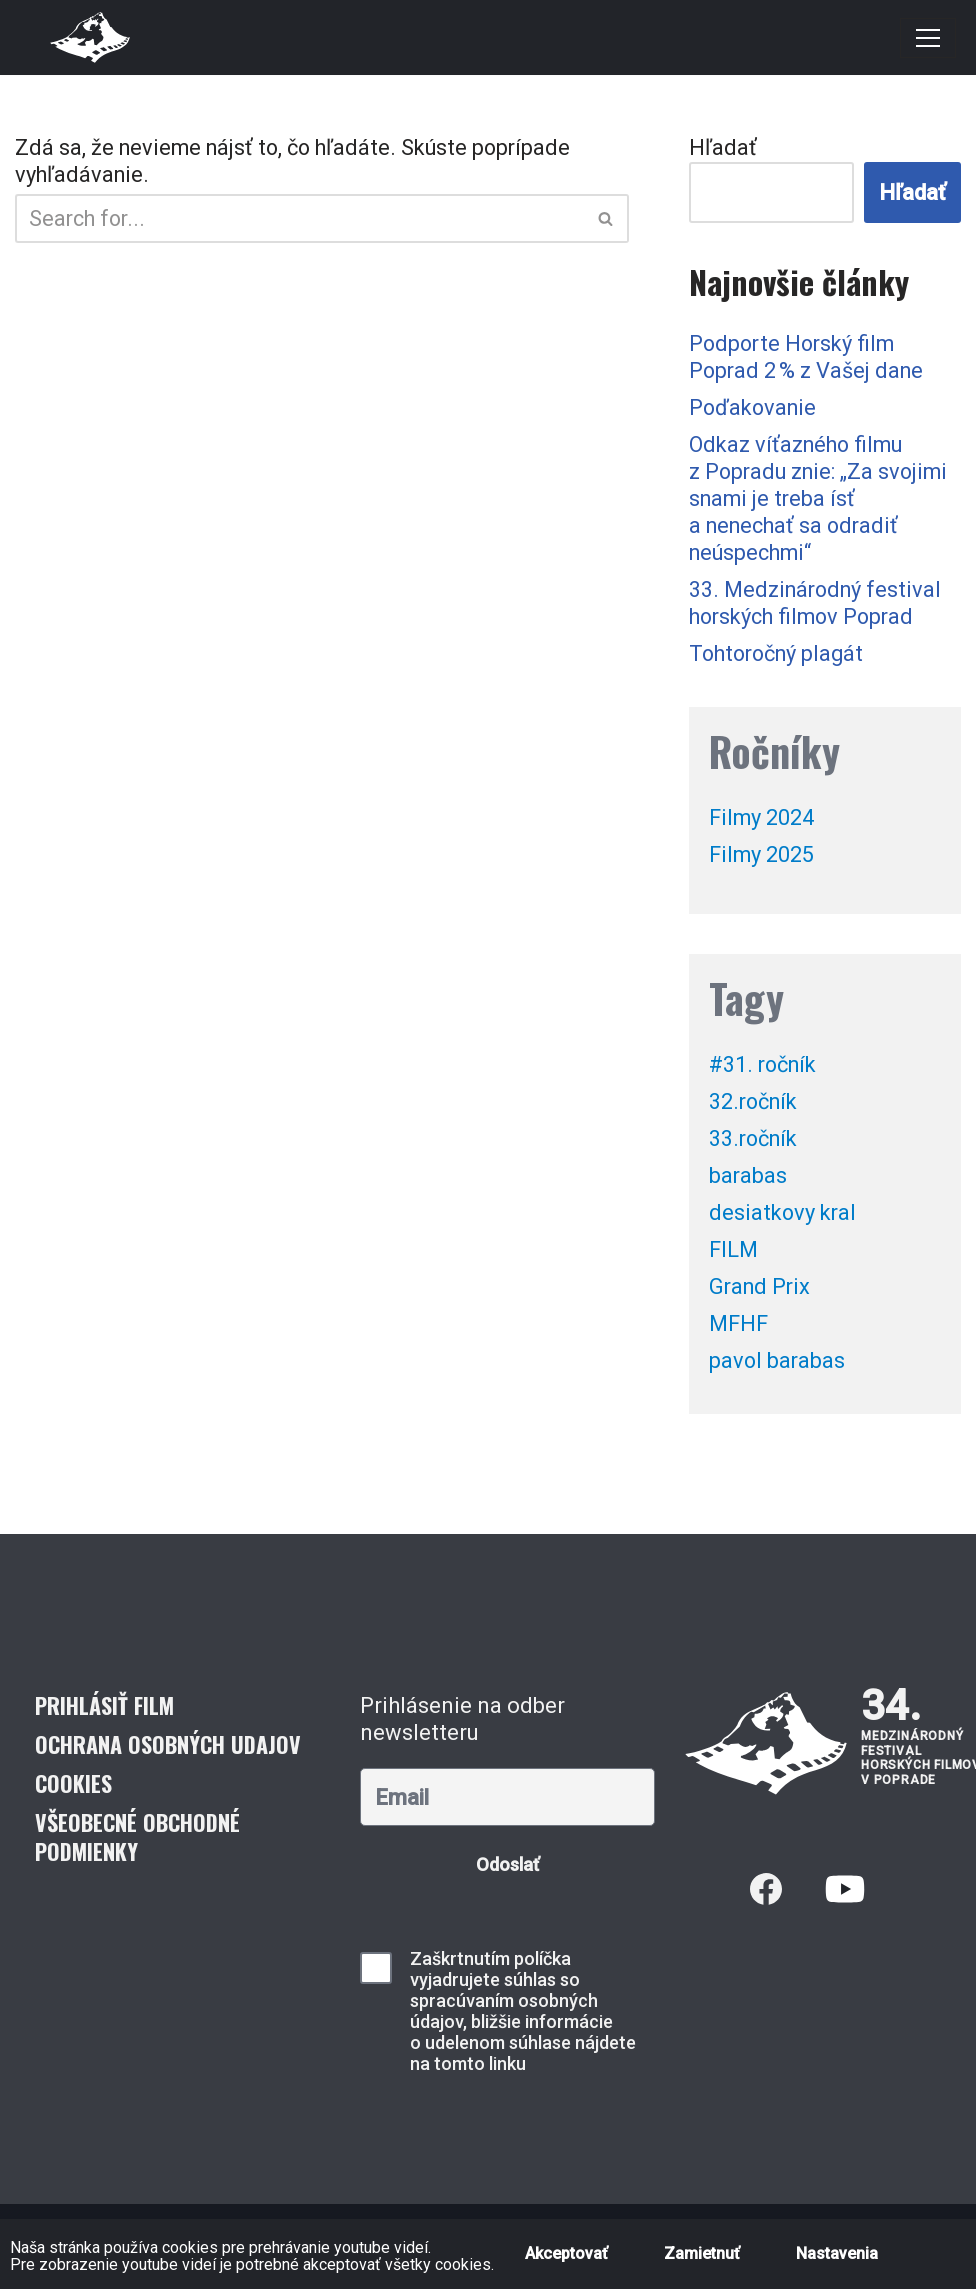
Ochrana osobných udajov (168, 1747)
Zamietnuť (702, 2253)
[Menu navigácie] (928, 38)
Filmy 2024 (762, 820)
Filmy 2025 (762, 857)
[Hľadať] (299, 218)
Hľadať (723, 148)
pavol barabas (778, 1363)
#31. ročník (765, 1067)
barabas (748, 1178)
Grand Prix (761, 1289)
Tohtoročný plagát (780, 655)
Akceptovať (566, 2253)
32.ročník (756, 1104)
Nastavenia (837, 2253)
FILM (734, 1252)
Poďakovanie (755, 409)
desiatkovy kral (784, 1215)
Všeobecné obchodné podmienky (137, 1839)
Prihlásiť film (104, 1708)
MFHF (739, 1326)
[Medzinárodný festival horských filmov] (90, 37)
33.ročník (756, 1141)
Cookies (73, 1786)
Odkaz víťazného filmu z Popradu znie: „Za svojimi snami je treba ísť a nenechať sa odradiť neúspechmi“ (822, 500)
